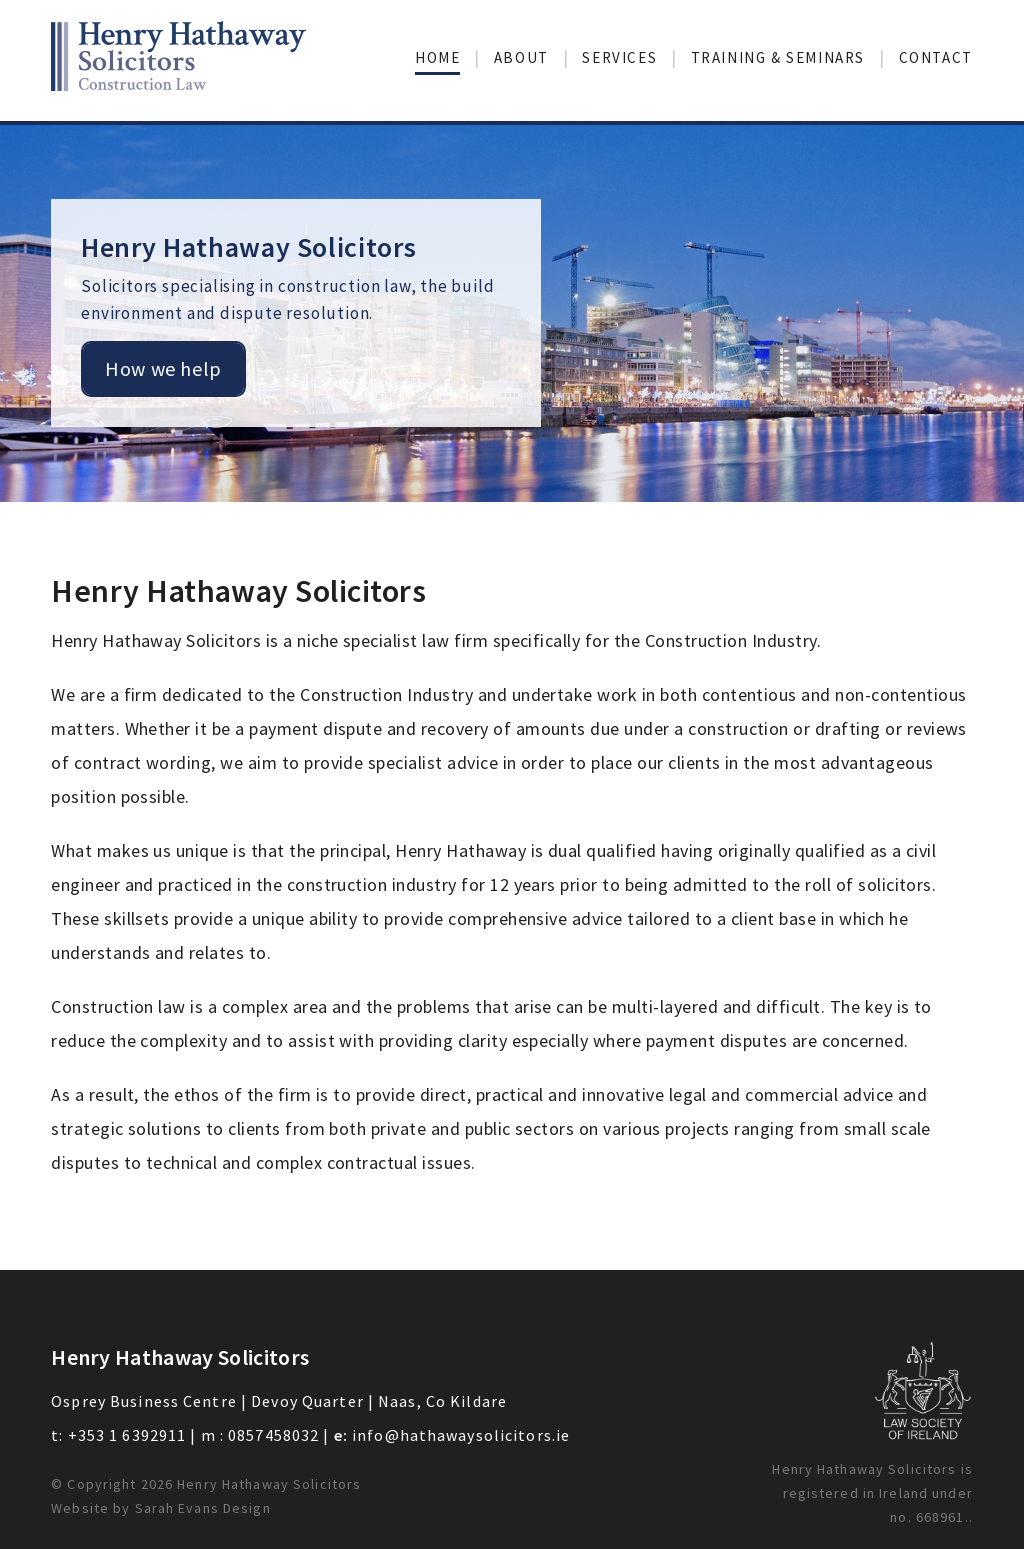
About (521, 57)
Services (619, 57)
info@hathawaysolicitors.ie (461, 1435)
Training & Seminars (778, 57)
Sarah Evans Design (203, 1508)
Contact (936, 57)
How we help (163, 368)
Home (437, 57)
